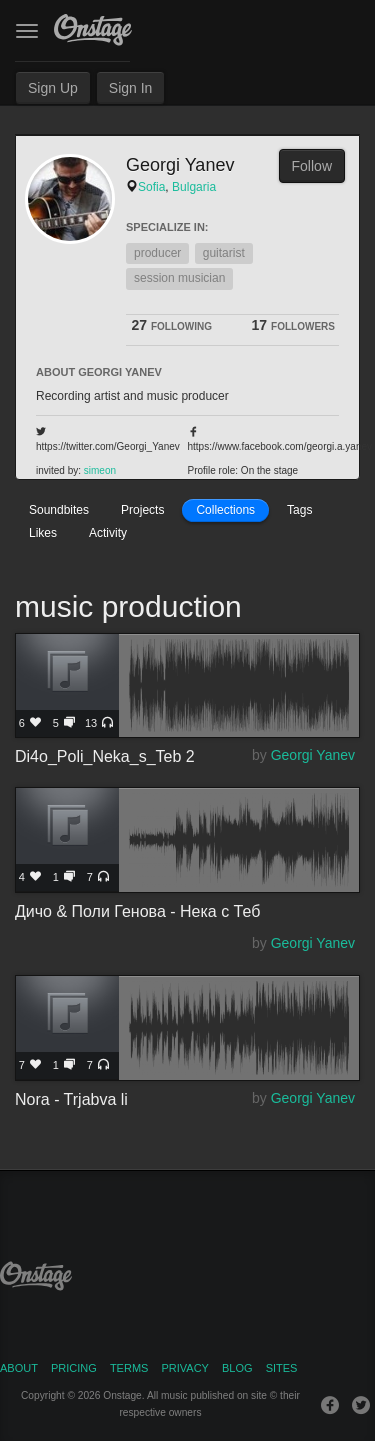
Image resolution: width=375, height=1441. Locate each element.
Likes (43, 533)
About (19, 1368)
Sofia (151, 187)
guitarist (224, 253)
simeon (100, 470)
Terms (129, 1368)
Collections (225, 510)
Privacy (184, 1368)
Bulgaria (194, 187)
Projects (142, 510)
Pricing (74, 1368)
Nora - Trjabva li (187, 1028)
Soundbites (59, 510)
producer (157, 253)
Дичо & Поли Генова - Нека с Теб (187, 840)
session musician (179, 278)
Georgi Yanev (313, 755)
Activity (108, 533)
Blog (237, 1368)
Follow (312, 166)
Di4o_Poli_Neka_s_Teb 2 (187, 686)
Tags (299, 510)
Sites (282, 1368)
